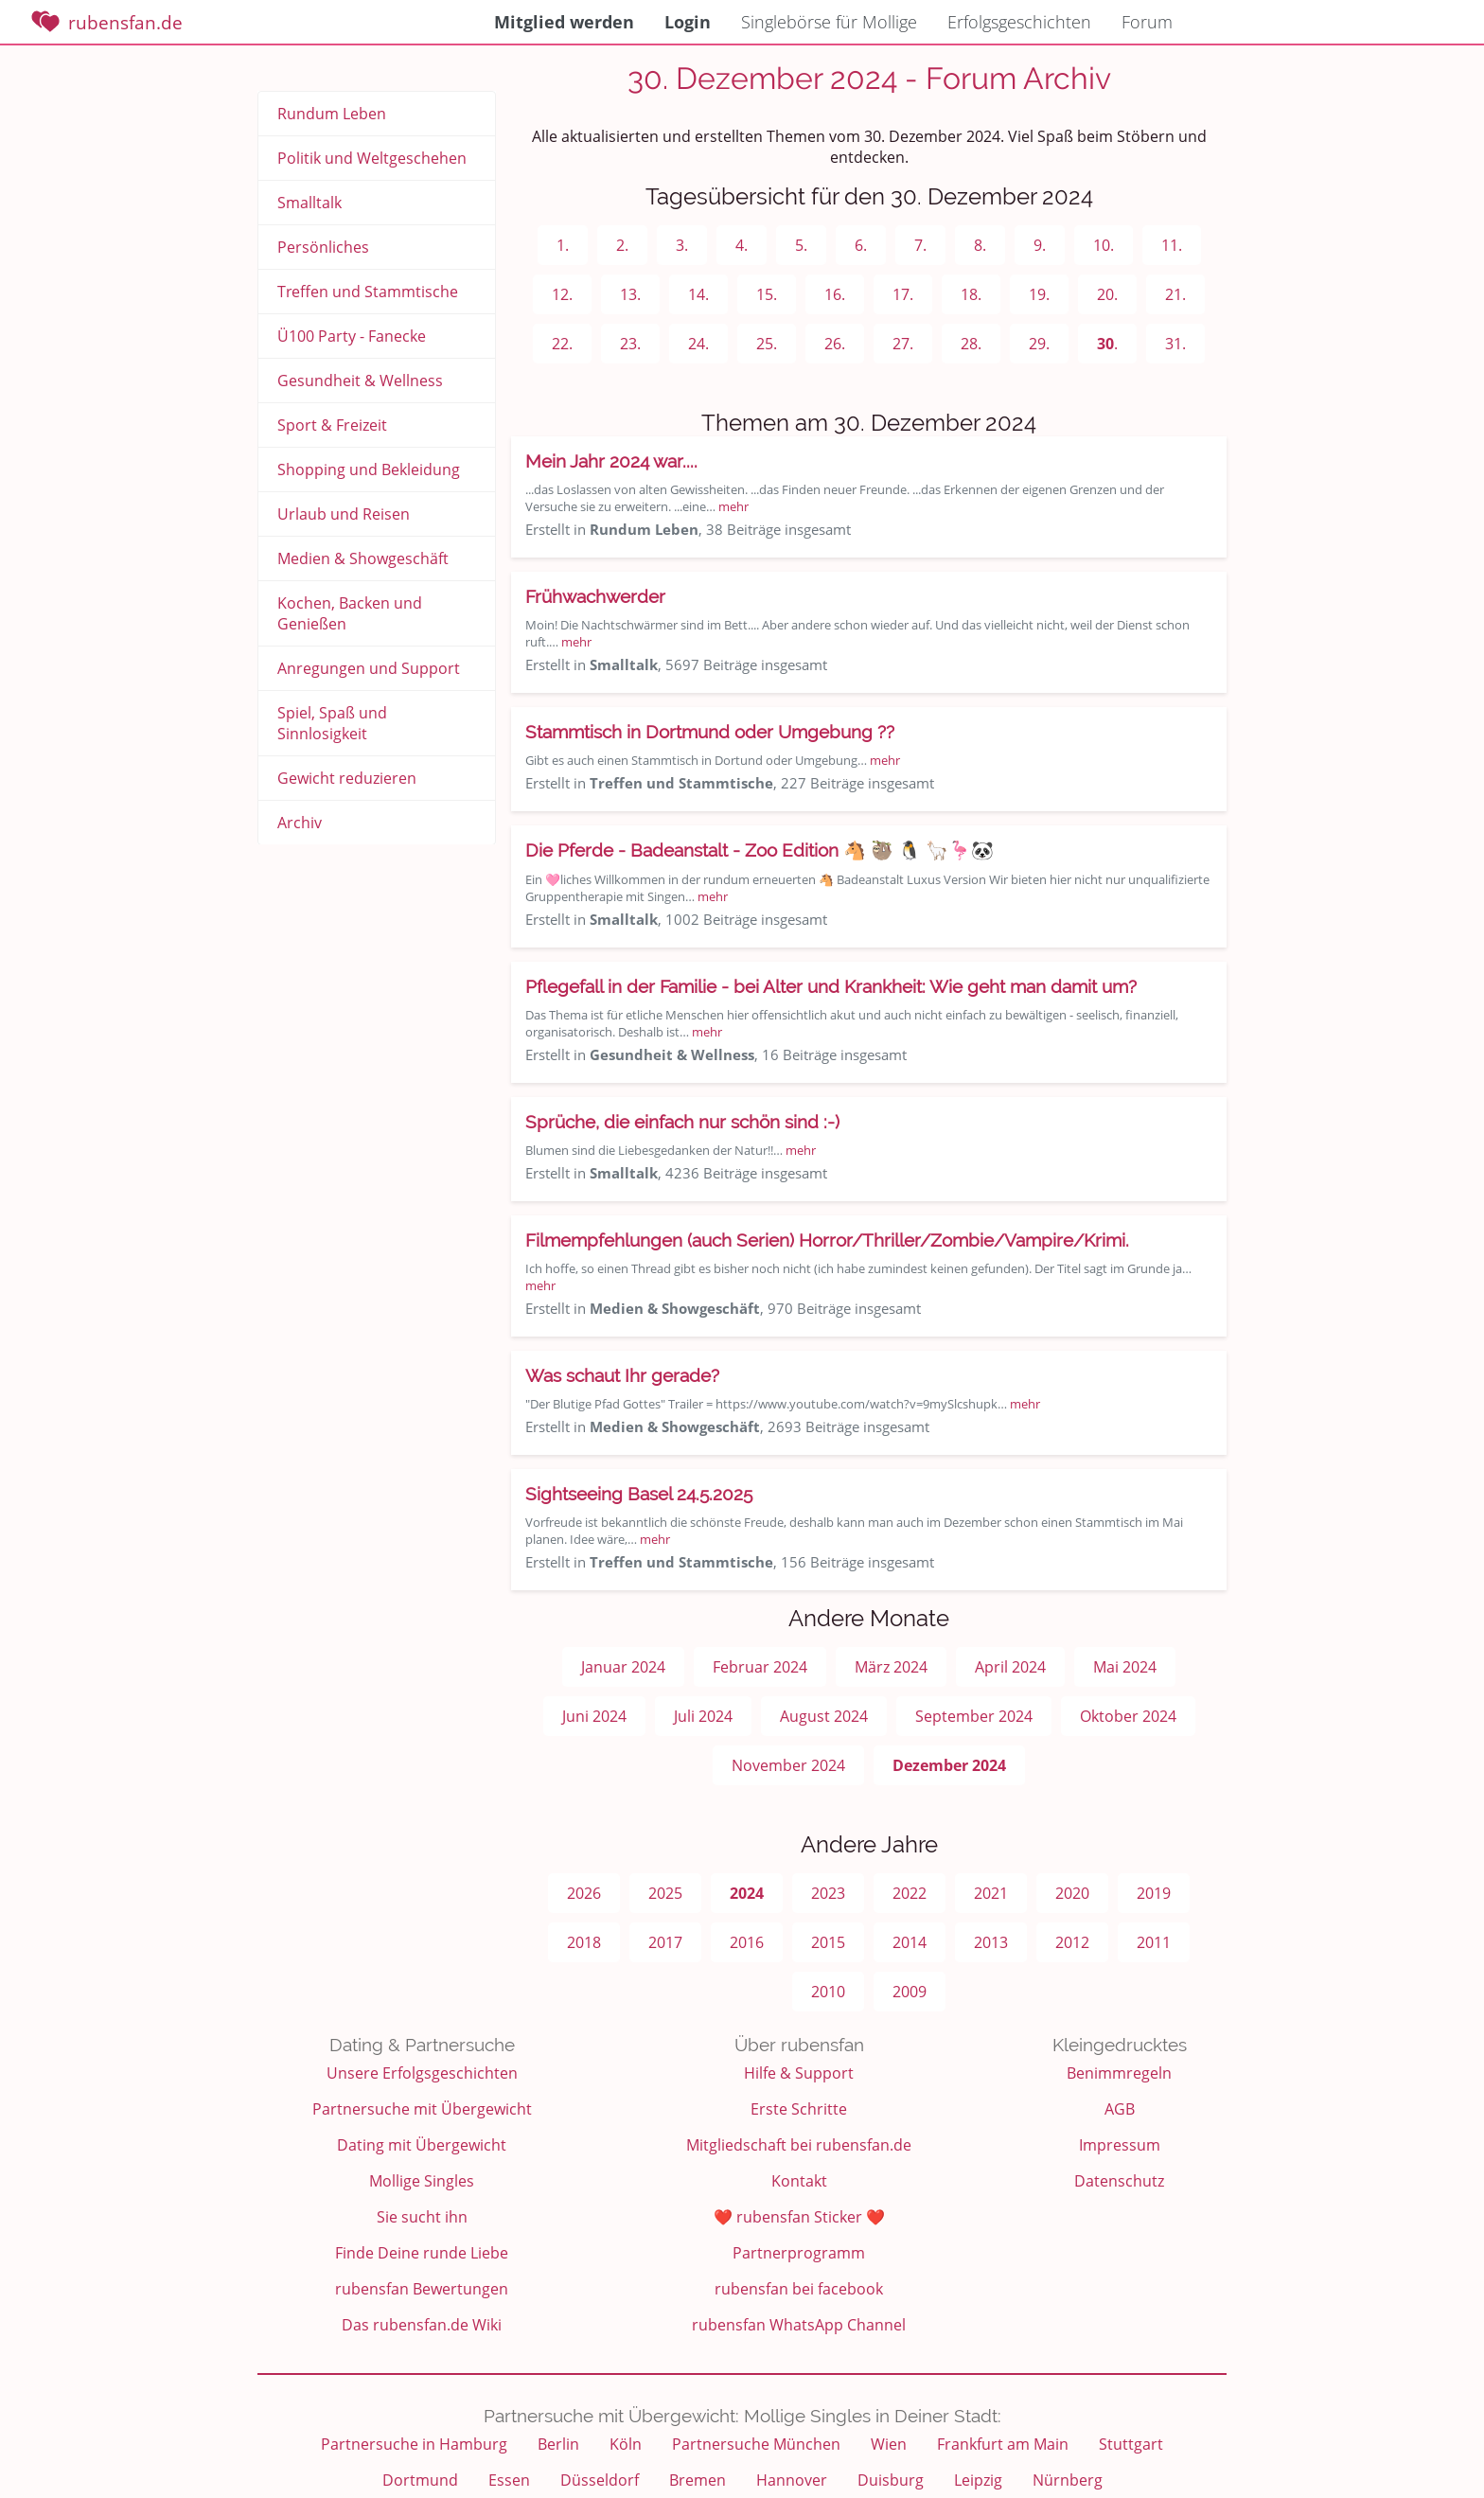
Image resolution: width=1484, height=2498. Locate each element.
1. (562, 245)
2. (622, 245)
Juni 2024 (594, 1716)
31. (1175, 343)
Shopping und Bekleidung (368, 469)
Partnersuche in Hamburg (414, 2444)
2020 (1072, 1893)
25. (766, 343)
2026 (584, 1893)
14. (698, 294)
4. (741, 245)
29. (1039, 343)
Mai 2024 (1125, 1666)
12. (562, 294)
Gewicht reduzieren (346, 778)
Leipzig (978, 2480)
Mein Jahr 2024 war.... (611, 461)
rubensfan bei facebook (799, 2288)
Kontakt (799, 2180)
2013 (991, 1942)
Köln (626, 2444)
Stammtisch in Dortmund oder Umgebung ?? (709, 731)
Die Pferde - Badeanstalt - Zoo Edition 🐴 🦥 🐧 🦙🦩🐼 (759, 850)
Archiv (299, 822)
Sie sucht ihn (422, 2216)
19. (1039, 294)
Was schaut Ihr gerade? (622, 1375)
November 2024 (788, 1765)
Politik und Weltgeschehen (372, 158)
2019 (1154, 1893)
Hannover (791, 2480)
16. (834, 294)
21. (1175, 294)
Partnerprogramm (799, 2252)
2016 (747, 1942)
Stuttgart (1131, 2444)
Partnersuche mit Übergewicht (422, 2109)
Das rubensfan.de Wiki (422, 2324)
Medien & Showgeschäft (363, 558)
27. (902, 343)
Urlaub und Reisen (343, 514)
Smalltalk (309, 202)
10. (1103, 245)
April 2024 (1010, 1666)
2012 (1072, 1942)
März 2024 (891, 1666)
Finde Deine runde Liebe (421, 2252)
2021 (991, 1893)
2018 (584, 1942)
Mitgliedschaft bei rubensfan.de (798, 2145)
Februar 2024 (760, 1666)
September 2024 (974, 1716)
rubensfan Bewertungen (421, 2288)
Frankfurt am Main (1003, 2444)
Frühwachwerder (595, 596)
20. (1107, 294)
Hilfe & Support (799, 2073)
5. (801, 245)
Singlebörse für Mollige (829, 21)
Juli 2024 (703, 1716)
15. (766, 294)
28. (971, 343)
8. (980, 245)
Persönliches (323, 247)
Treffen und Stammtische (367, 291)
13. (630, 294)
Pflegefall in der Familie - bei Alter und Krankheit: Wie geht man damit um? (831, 986)
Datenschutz (1119, 2180)
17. (902, 294)
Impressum (1119, 2145)
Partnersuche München (756, 2444)
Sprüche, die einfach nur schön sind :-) (682, 1121)
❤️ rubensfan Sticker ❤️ (799, 2216)
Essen (509, 2480)
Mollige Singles (421, 2180)
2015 (828, 1942)
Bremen (697, 2480)
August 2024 (824, 1716)
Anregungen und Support (368, 668)
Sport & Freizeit (332, 425)
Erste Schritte (799, 2109)
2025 (665, 1893)
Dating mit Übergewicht (421, 2145)
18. (971, 294)
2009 (909, 1991)
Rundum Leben (331, 113)
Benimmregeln (1119, 2073)
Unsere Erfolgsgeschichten (422, 2073)
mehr (733, 506)
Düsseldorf (599, 2480)
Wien (889, 2444)
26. (834, 343)
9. (1040, 245)
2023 (828, 1893)
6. (861, 245)
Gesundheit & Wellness (360, 380)
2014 (909, 1942)
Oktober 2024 (1128, 1716)
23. (630, 343)
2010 (828, 1991)
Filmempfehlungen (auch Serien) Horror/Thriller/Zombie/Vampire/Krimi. (827, 1240)
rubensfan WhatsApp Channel (799, 2324)
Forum (1147, 21)
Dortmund (420, 2480)
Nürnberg (1068, 2480)
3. (682, 245)
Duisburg (890, 2480)
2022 (909, 1893)
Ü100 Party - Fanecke (351, 336)
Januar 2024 (623, 1666)
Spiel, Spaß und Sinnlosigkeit (332, 723)
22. (562, 343)
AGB (1119, 2109)
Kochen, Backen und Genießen (349, 613)
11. (1171, 245)
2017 (665, 1942)
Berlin (558, 2444)
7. (920, 245)
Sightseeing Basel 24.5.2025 (638, 1493)
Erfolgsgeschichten (1019, 21)
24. (698, 343)
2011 (1154, 1942)
